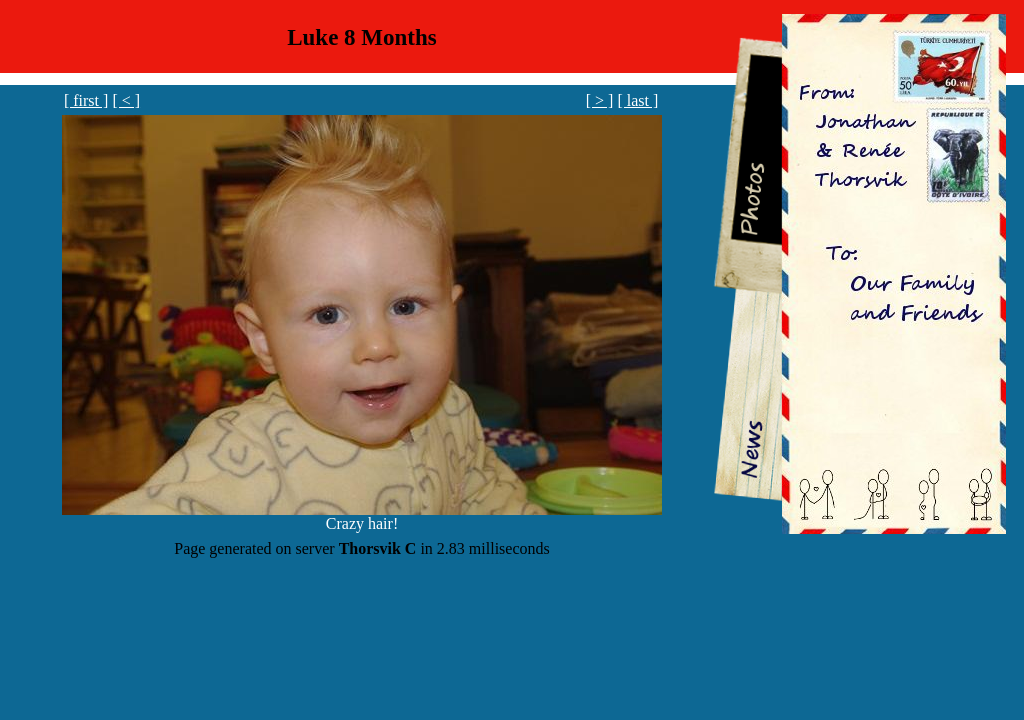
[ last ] (637, 100)
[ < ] (126, 100)
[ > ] (600, 100)
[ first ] (86, 100)
